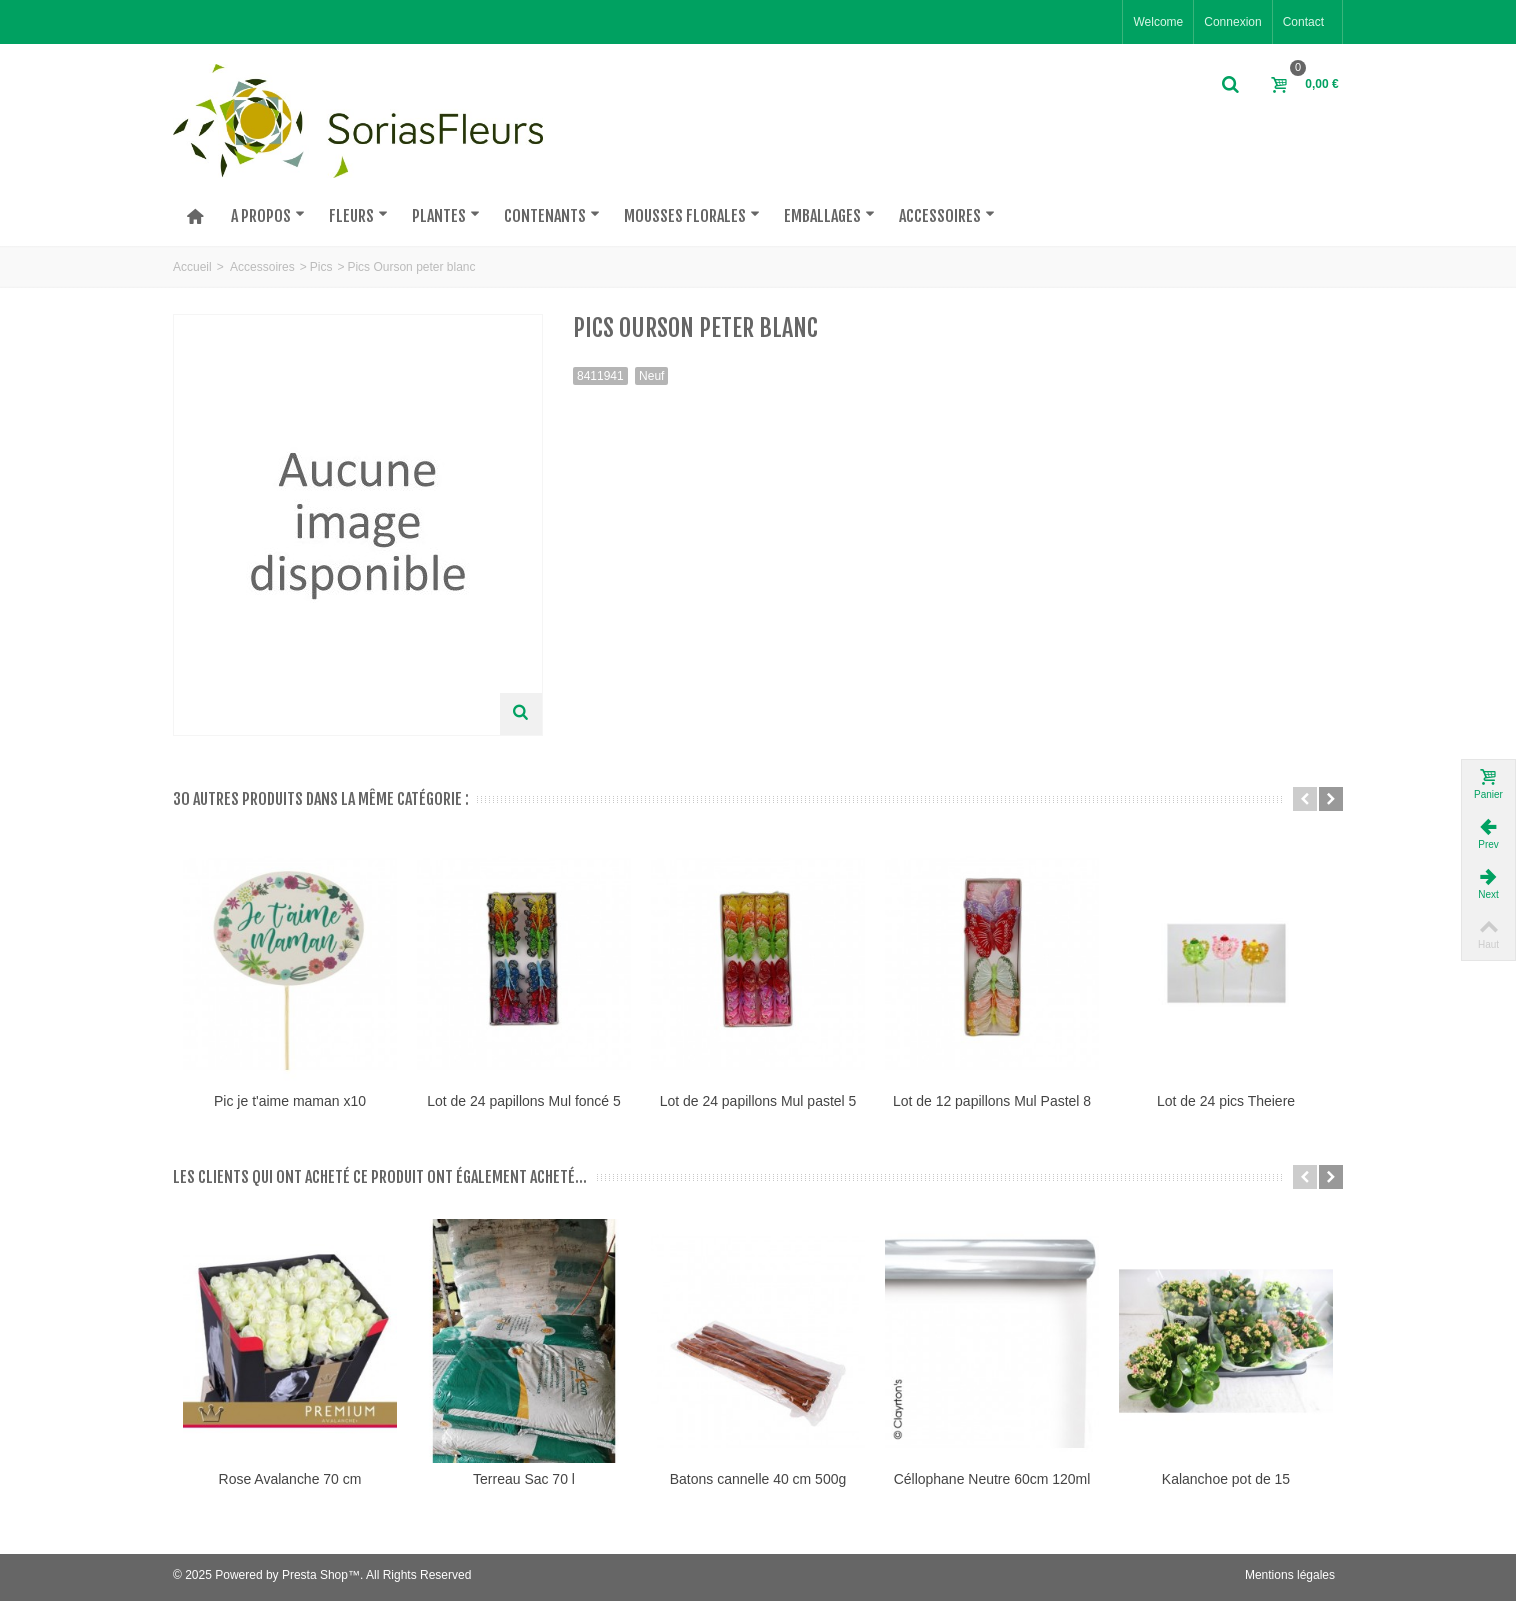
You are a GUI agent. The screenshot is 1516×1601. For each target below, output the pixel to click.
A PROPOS (268, 216)
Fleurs (358, 216)
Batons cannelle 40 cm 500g (758, 1479)
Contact (1303, 22)
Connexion (1232, 22)
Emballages (829, 216)
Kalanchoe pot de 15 (1226, 1479)
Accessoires (947, 216)
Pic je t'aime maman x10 (290, 1101)
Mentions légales (1290, 1575)
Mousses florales (692, 216)
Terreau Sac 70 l (524, 1479)
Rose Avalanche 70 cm (290, 1479)
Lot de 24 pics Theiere (1226, 1101)
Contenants (552, 216)
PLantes (446, 216)
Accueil (192, 267)
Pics (321, 267)
